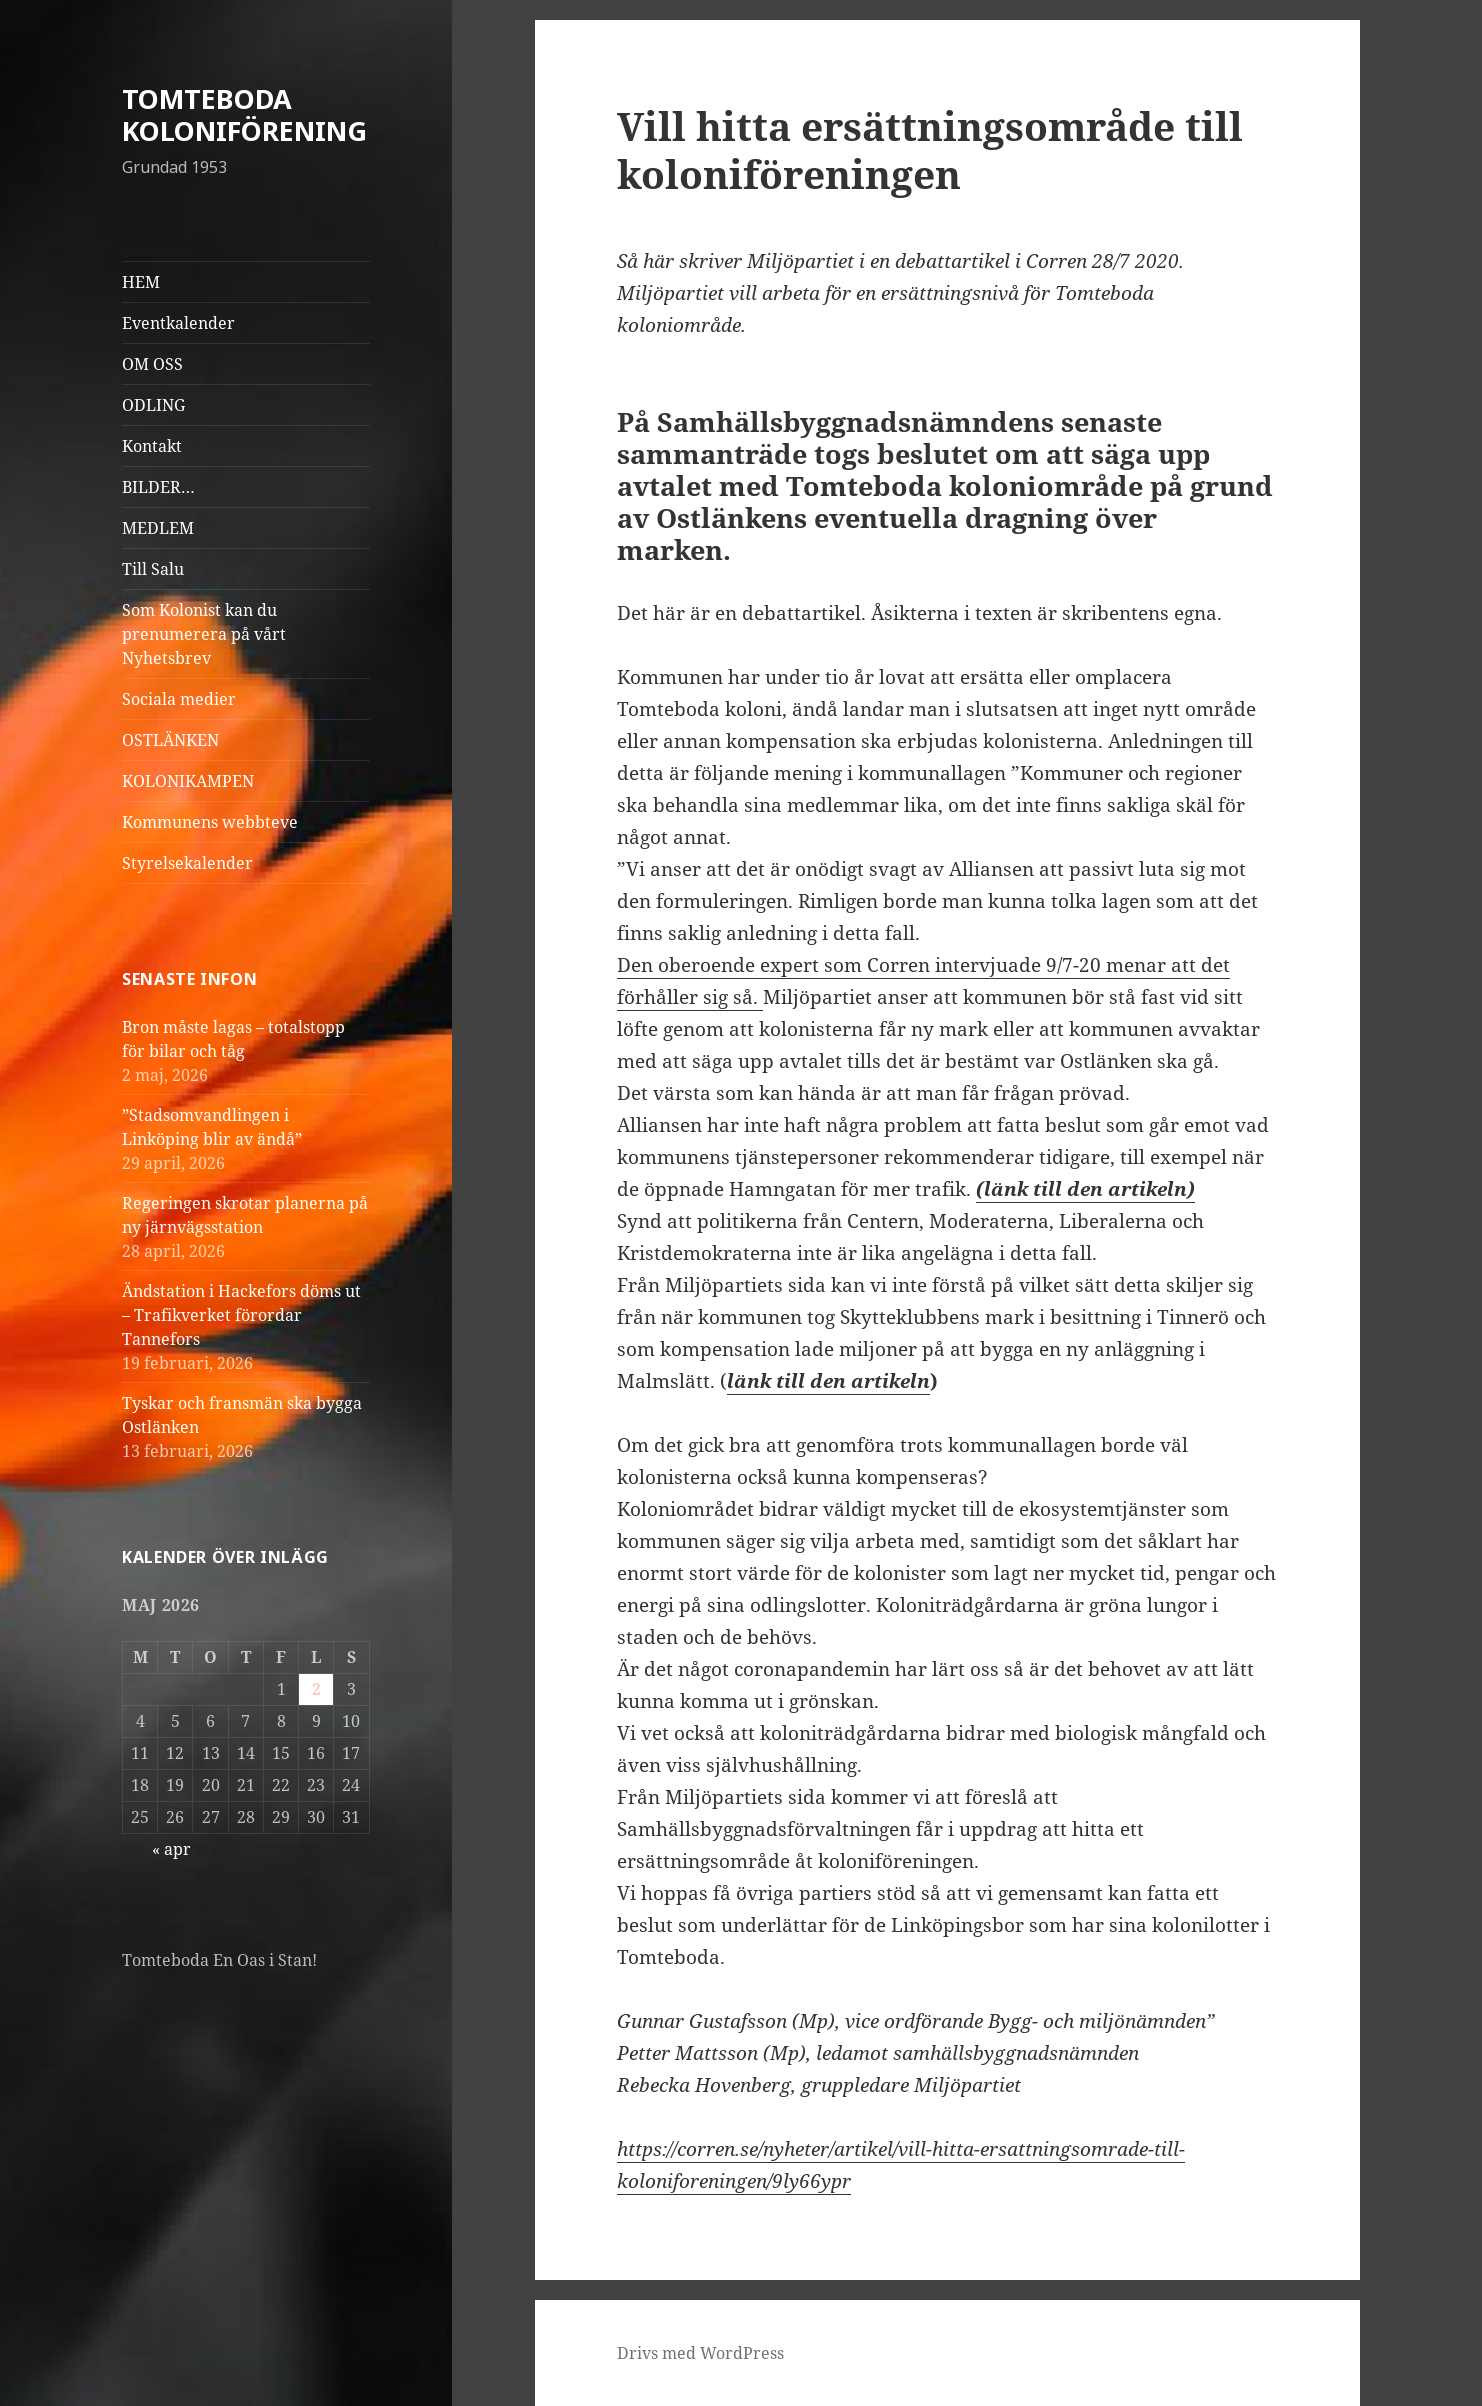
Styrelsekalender (187, 863)
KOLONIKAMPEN (188, 781)
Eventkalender (178, 323)
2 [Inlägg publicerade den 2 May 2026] (316, 1689)
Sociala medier (179, 699)
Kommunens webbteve (210, 822)
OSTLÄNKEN (170, 740)
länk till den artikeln (828, 1381)
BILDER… (158, 487)
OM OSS (152, 364)
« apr (171, 1849)
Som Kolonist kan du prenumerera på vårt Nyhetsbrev (204, 634)
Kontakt (152, 446)
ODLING (153, 405)
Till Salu (153, 569)
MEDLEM (158, 528)
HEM (141, 282)
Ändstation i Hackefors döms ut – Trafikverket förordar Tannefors (241, 1315)
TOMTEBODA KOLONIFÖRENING (244, 114)
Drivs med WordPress (700, 2353)
